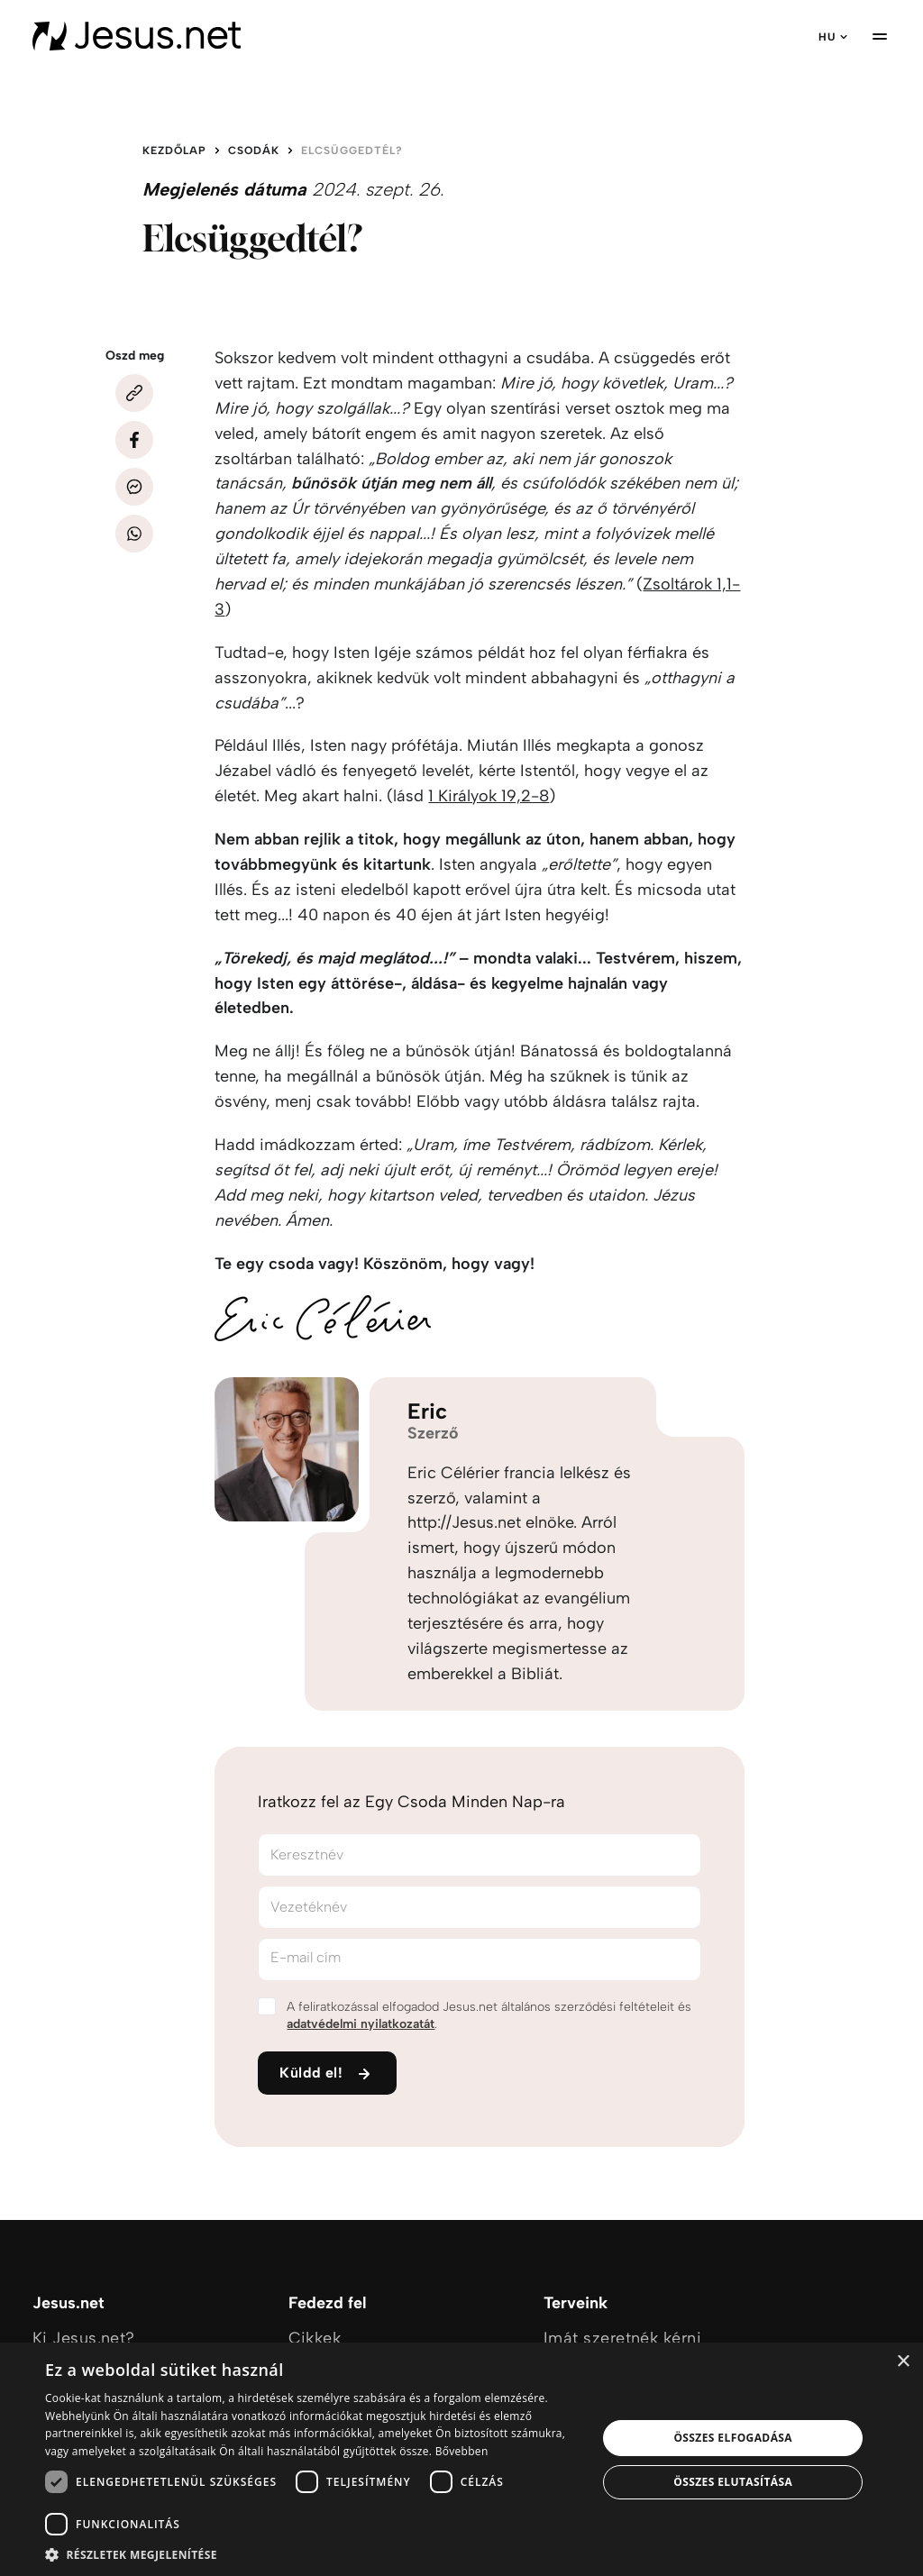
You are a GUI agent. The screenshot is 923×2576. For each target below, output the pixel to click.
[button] (312, 2553)
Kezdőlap (174, 150)
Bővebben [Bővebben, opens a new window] (462, 2451)
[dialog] (461, 2459)
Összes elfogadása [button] (732, 2437)
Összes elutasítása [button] (732, 2481)
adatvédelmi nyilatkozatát (360, 2024)
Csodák (253, 150)
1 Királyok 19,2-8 (488, 796)
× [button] (902, 2362)
